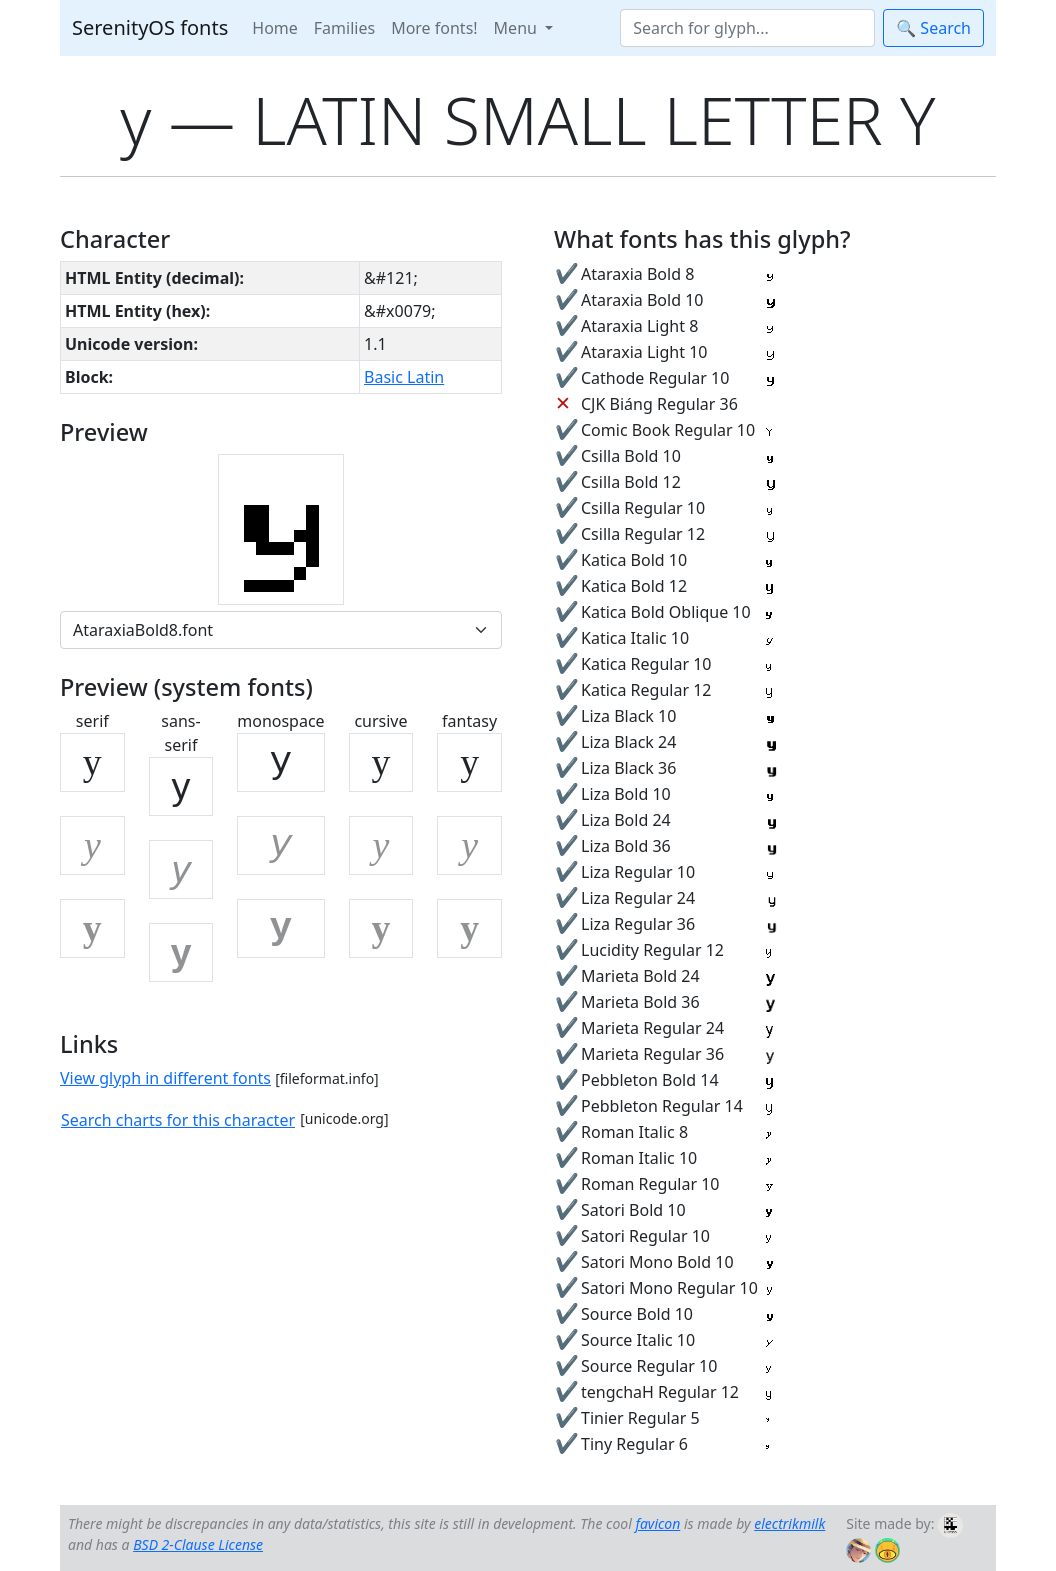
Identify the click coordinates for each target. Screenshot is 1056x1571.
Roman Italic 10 (639, 1158)
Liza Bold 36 (626, 846)
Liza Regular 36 (638, 924)
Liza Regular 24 (638, 898)
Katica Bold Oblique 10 (666, 612)
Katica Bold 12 (634, 586)
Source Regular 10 (649, 1366)
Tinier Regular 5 (640, 1418)
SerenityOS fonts (150, 27)
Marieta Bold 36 (640, 1002)
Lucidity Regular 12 (652, 950)
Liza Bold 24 (626, 820)
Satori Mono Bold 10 (657, 1262)
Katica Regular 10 (646, 664)
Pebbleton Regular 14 (662, 1106)
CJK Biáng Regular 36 (659, 404)
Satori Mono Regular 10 (669, 1288)
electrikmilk (789, 1523)
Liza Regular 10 (638, 872)
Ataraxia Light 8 (639, 326)
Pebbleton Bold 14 (650, 1080)
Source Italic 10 (638, 1340)
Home (275, 28)
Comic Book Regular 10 (668, 430)
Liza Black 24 (628, 742)
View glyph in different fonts (165, 1078)
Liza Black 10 (628, 716)
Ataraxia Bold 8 (637, 274)
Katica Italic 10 (635, 638)
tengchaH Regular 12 (660, 1392)
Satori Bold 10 (633, 1210)
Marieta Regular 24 (652, 1028)
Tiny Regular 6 (634, 1444)
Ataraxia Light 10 (644, 352)
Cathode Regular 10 (655, 378)
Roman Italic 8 (634, 1132)
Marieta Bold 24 (640, 976)
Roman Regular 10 (650, 1184)
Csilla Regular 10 (643, 508)
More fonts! (434, 28)
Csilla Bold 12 (631, 482)
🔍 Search (933, 28)
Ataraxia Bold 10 (642, 300)
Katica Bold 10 (634, 560)
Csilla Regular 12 (643, 534)
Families (344, 28)
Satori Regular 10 (645, 1236)
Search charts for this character (178, 1120)
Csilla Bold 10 (631, 456)
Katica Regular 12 (646, 690)
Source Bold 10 (637, 1314)
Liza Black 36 (628, 768)
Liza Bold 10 (626, 794)
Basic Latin (404, 377)
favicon (657, 1523)
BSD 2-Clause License (198, 1544)
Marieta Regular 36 (652, 1054)
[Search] (747, 28)
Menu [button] (517, 28)
